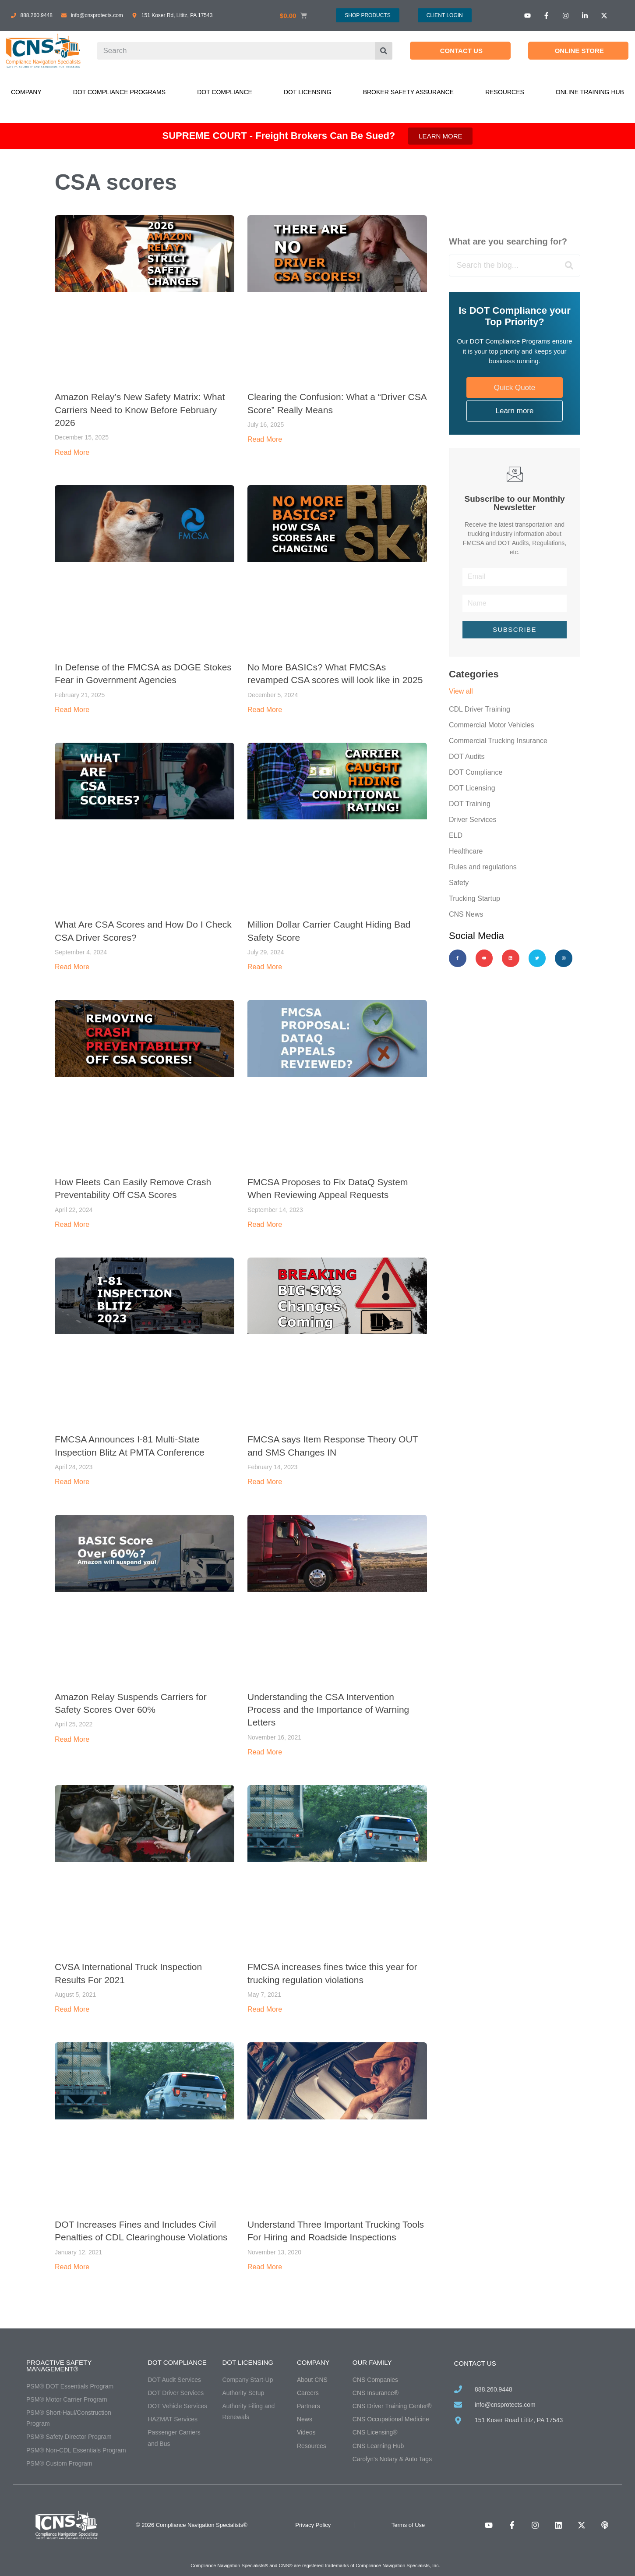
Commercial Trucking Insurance (498, 740)
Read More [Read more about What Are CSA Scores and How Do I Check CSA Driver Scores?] (72, 967)
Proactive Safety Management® (59, 2366)
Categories (474, 674)
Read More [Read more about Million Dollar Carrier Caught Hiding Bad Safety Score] (264, 967)
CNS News (466, 914)
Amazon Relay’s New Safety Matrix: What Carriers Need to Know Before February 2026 (140, 410)
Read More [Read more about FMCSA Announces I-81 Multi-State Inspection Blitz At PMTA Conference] (72, 1481)
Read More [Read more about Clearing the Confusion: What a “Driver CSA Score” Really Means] (264, 439)
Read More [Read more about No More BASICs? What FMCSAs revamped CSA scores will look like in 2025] (264, 709)
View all (461, 691)
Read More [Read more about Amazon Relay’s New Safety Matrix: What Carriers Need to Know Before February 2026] (72, 452)
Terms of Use (408, 2525)
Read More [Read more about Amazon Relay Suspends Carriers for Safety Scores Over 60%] (72, 1739)
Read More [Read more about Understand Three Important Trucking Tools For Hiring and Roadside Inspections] (264, 2267)
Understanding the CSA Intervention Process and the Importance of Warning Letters (328, 1710)
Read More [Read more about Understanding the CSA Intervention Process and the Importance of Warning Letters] (264, 1752)
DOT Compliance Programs (119, 92)
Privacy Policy (313, 2525)
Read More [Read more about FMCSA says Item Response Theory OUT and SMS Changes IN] (264, 1481)
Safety (459, 882)
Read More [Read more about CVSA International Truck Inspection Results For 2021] (72, 2009)
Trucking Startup (474, 898)
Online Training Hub (590, 92)
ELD (455, 835)
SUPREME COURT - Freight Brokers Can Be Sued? (278, 135)
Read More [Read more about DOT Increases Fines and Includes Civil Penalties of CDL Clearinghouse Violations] (72, 2267)
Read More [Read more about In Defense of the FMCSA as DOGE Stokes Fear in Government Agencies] (72, 709)
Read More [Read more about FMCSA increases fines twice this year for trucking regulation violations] (264, 2009)
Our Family (372, 2362)
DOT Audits (467, 756)
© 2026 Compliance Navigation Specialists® (191, 2525)
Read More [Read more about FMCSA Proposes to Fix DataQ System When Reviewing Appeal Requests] (264, 1224)
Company (26, 92)
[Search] (383, 51)
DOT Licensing (308, 92)
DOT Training (469, 804)
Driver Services (472, 819)
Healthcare (466, 851)
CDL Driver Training (479, 709)
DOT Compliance (224, 92)
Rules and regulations (483, 867)
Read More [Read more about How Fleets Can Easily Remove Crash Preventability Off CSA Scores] (72, 1224)
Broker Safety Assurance (408, 92)
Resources (504, 92)
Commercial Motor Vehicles (491, 725)
